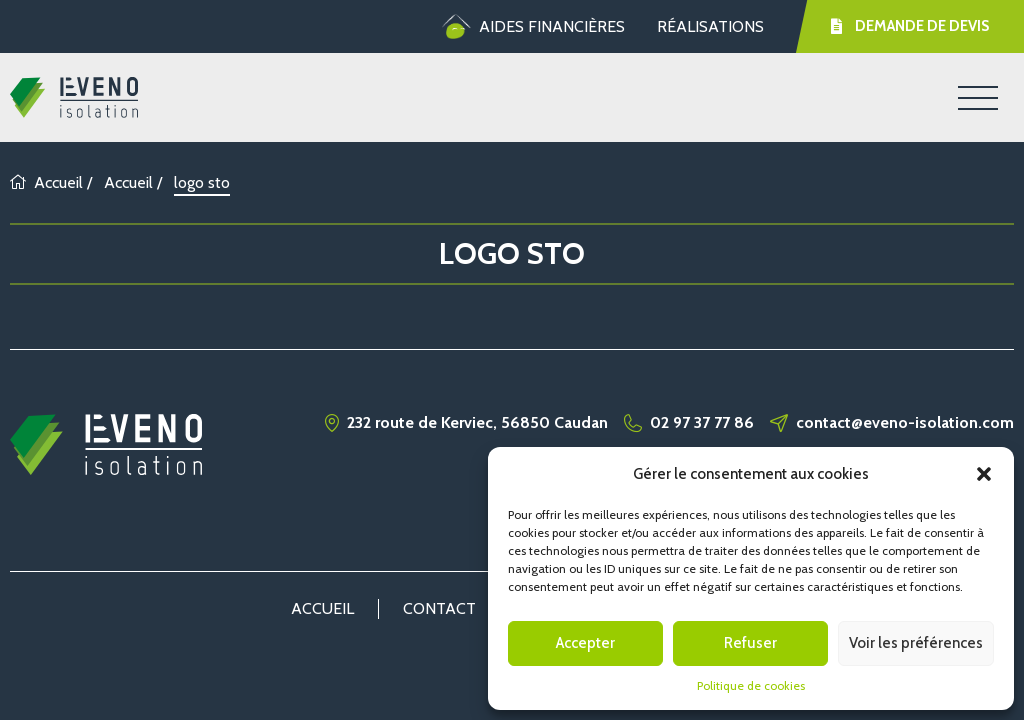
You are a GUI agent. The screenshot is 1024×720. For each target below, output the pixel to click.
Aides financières (533, 27)
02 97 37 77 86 (702, 423)
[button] (984, 474)
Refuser (750, 643)
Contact (439, 608)
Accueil (46, 182)
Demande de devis (910, 26)
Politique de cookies (751, 685)
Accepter (585, 643)
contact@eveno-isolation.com (905, 423)
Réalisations (710, 26)
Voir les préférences (916, 643)
